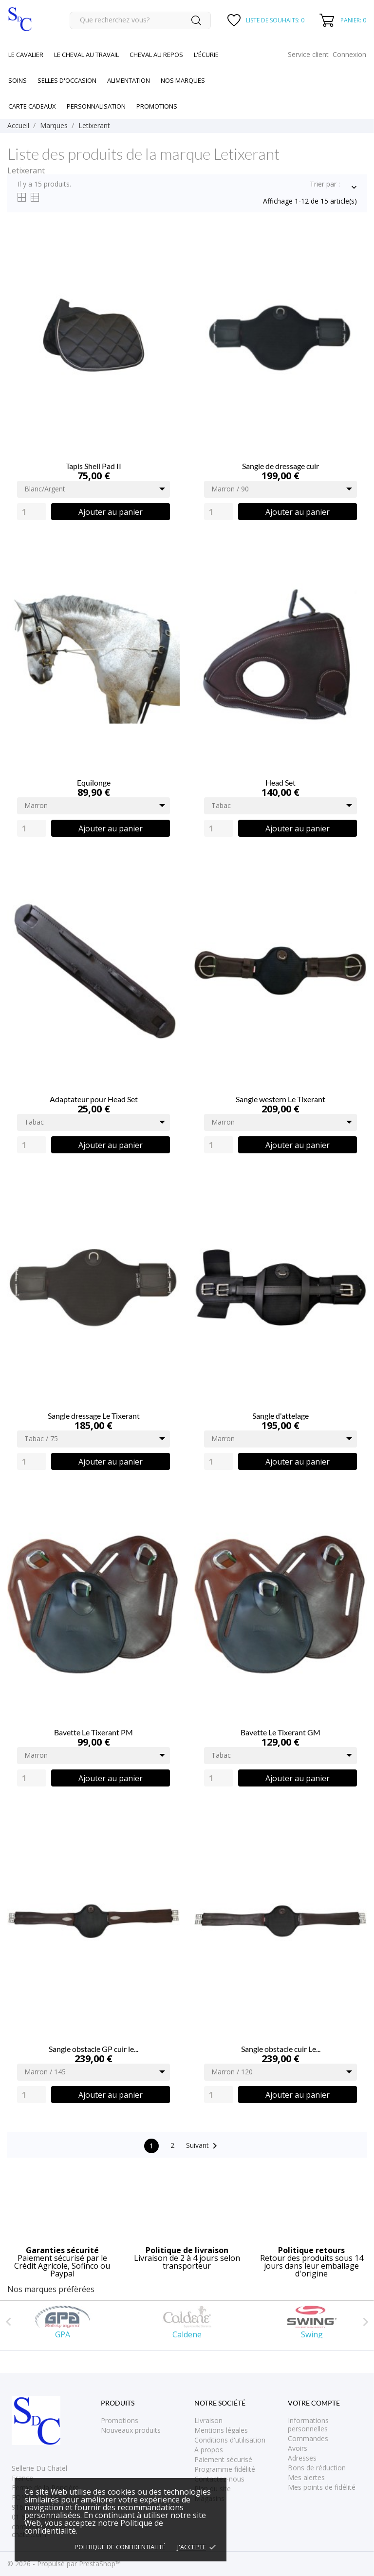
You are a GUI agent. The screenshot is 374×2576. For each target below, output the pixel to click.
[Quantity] (31, 511)
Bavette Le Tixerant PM (93, 1732)
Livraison (208, 2420)
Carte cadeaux (32, 106)
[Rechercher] (140, 20)
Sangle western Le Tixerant (280, 1099)
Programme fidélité (224, 2469)
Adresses (302, 2458)
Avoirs (297, 2448)
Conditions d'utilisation (229, 2439)
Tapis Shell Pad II (93, 465)
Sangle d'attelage (280, 1415)
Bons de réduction (317, 2467)
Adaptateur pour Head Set (94, 1099)
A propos (208, 2449)
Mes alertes (306, 2477)
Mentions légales (221, 2430)
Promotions (119, 2420)
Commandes (308, 2438)
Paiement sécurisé (223, 2459)
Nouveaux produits (131, 2430)
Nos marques (183, 80)
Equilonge (94, 782)
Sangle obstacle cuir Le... (280, 2048)
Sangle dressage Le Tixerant (94, 1415)
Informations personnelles (308, 2424)
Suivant (203, 2146)
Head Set (280, 782)
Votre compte (314, 2403)
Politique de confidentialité (120, 2546)
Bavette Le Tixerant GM (280, 1732)
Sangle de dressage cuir (280, 465)
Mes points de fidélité (321, 2487)
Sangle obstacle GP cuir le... (93, 2048)
